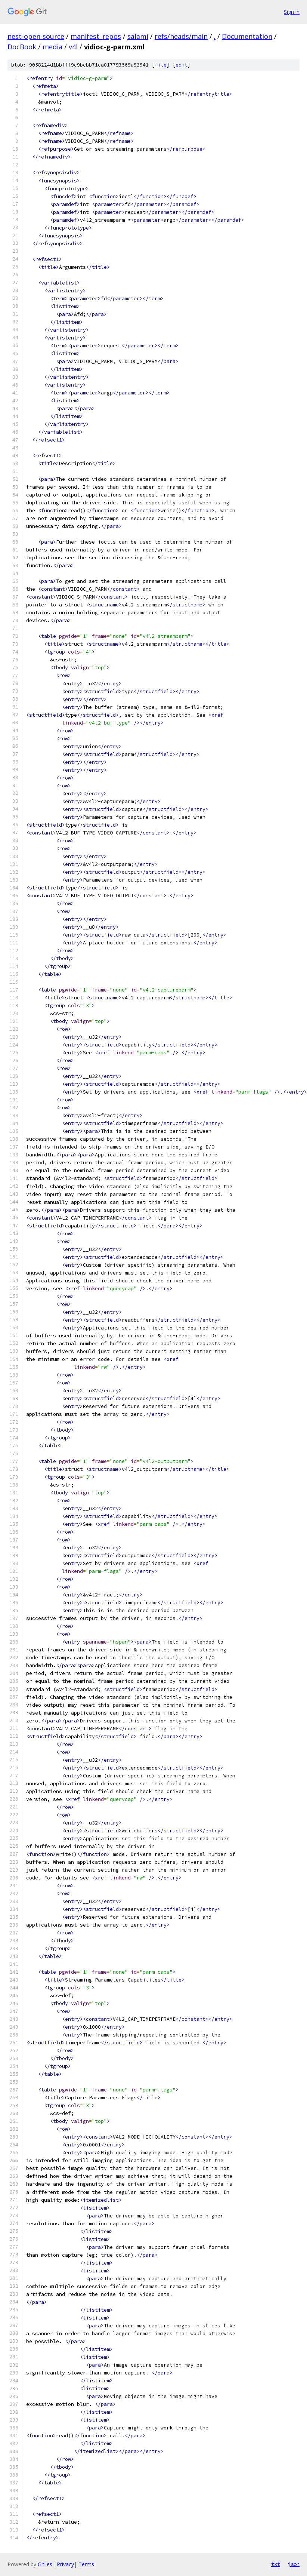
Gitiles (45, 2564)
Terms (86, 2564)
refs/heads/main (181, 36)
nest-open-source (35, 36)
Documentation (247, 36)
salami (137, 36)
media (52, 46)
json (294, 2564)
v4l (73, 46)
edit (181, 65)
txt (275, 2564)
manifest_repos (96, 36)
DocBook (21, 46)
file (161, 65)
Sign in (292, 11)
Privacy (65, 2564)
